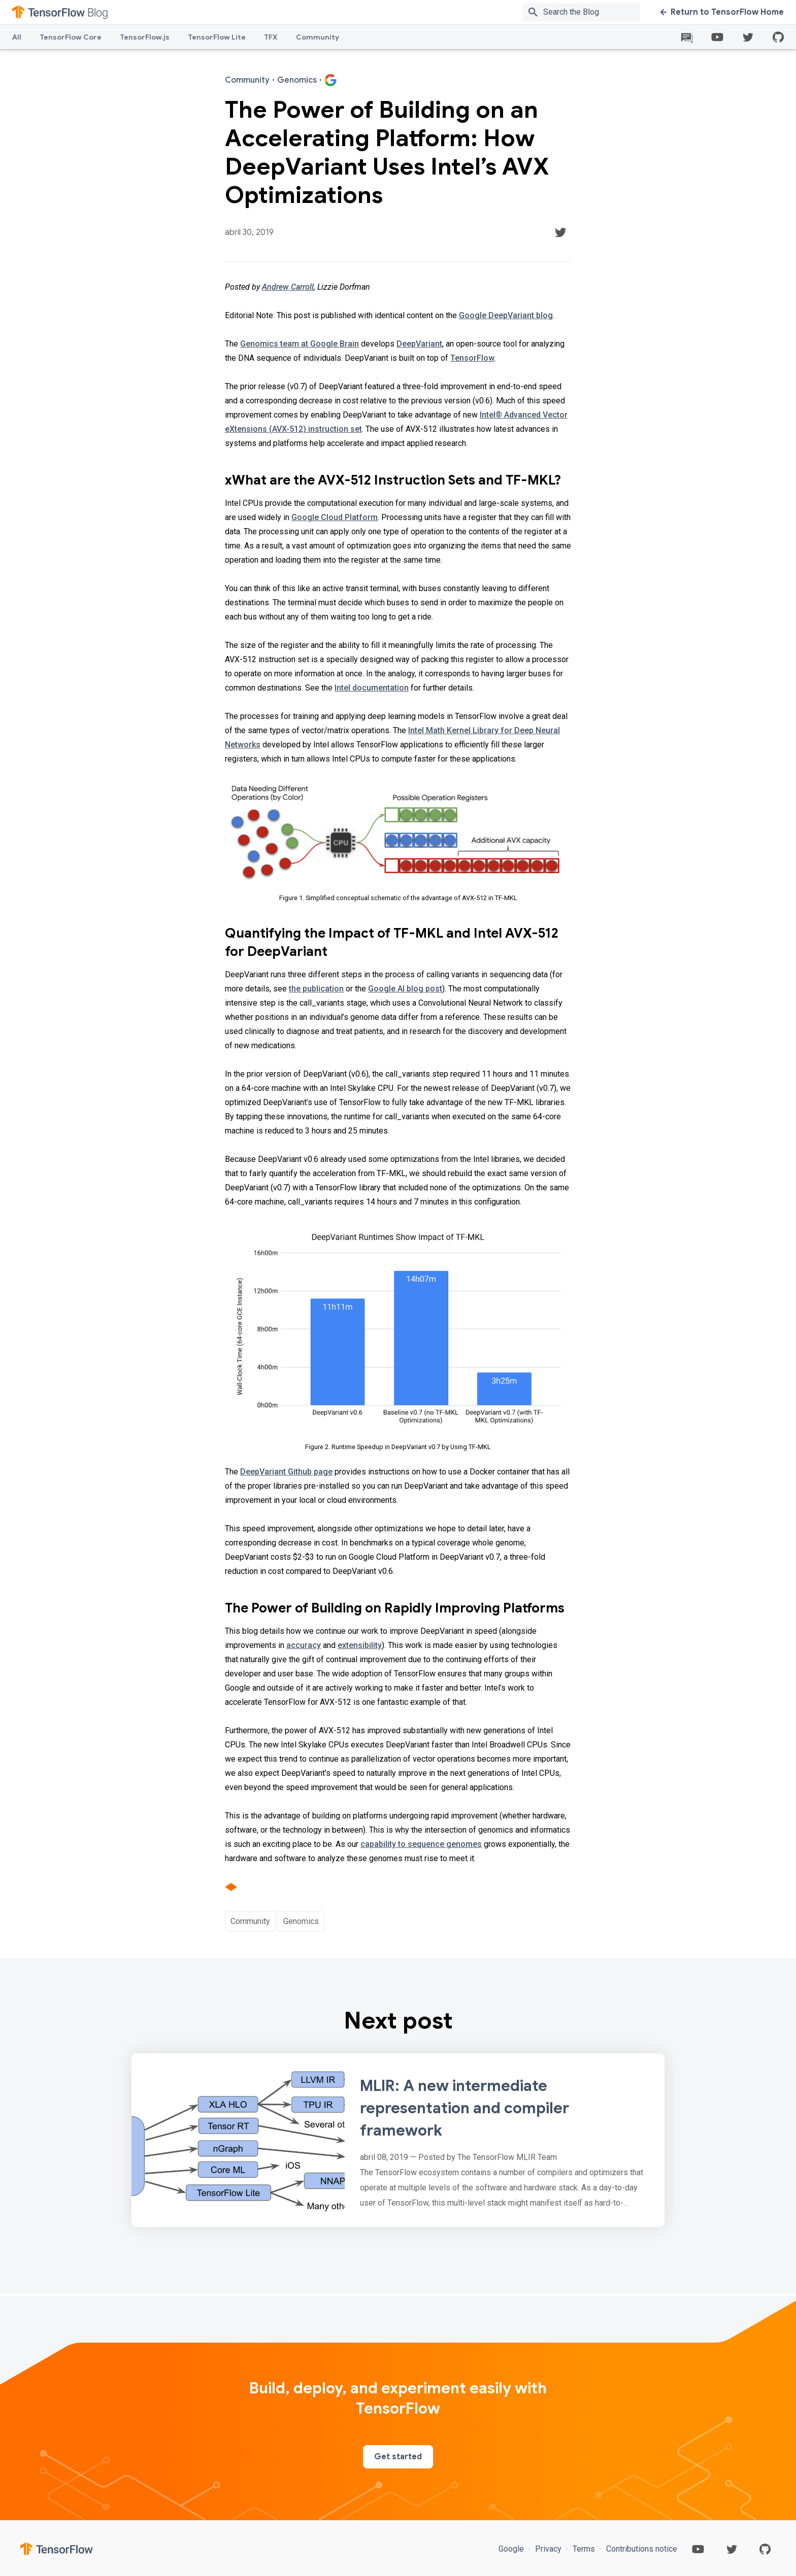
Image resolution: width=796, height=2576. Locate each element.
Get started (398, 2457)
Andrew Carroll (288, 287)
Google (512, 2549)
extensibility (360, 1645)
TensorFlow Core (71, 37)
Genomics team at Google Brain (299, 344)
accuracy (303, 1645)
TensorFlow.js (145, 37)
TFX (271, 37)
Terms (584, 2549)
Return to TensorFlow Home (722, 12)
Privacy (548, 2549)
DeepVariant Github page (286, 1471)
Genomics (301, 1921)
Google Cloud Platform (334, 517)
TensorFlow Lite (217, 37)
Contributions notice (640, 2549)
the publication (316, 988)
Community (317, 37)
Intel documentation (372, 688)
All (16, 37)
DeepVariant (419, 344)
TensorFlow (472, 358)
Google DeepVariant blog (506, 315)
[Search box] (594, 12)
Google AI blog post (405, 988)
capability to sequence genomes (421, 1844)
